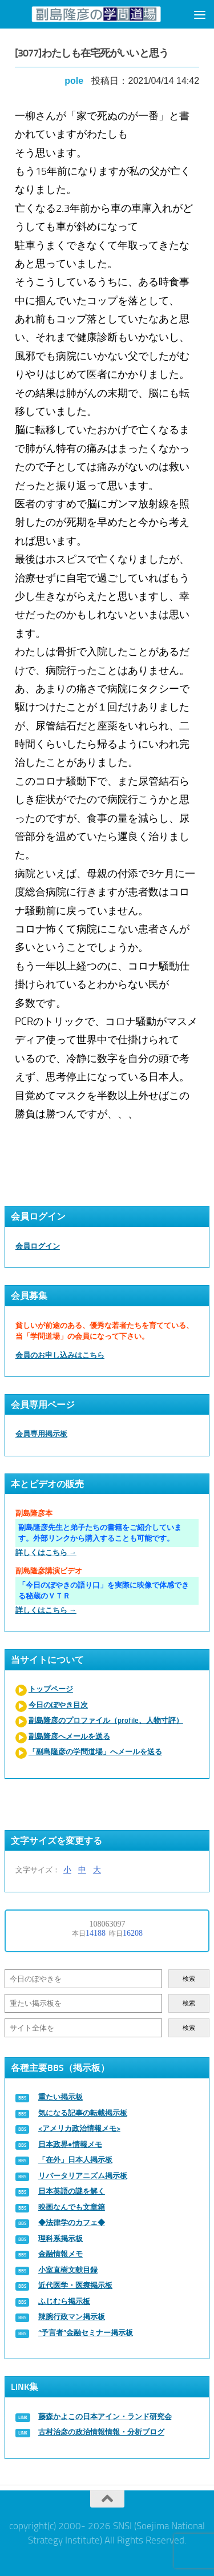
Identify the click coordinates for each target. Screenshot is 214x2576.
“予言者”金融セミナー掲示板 (85, 2332)
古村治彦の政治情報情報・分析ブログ (101, 2432)
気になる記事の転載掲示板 (82, 2113)
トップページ (51, 1689)
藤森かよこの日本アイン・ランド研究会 (105, 2416)
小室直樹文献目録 (68, 2270)
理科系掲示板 (60, 2238)
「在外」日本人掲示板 (75, 2159)
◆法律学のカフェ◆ (71, 2222)
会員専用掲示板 (41, 1434)
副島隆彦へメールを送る (69, 1736)
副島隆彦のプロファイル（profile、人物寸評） (106, 1720)
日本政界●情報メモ (70, 2144)
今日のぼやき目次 (58, 1705)
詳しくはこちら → (45, 1552)
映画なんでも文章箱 (71, 2207)
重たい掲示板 (60, 2097)
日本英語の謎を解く (71, 2191)
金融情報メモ (60, 2254)
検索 (189, 1979)
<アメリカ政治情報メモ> (79, 2128)
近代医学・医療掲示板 (75, 2285)
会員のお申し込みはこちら (59, 1355)
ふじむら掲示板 (64, 2301)
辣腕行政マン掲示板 (71, 2316)
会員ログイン (37, 1246)
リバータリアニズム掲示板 (82, 2175)
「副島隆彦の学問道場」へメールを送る (95, 1751)
